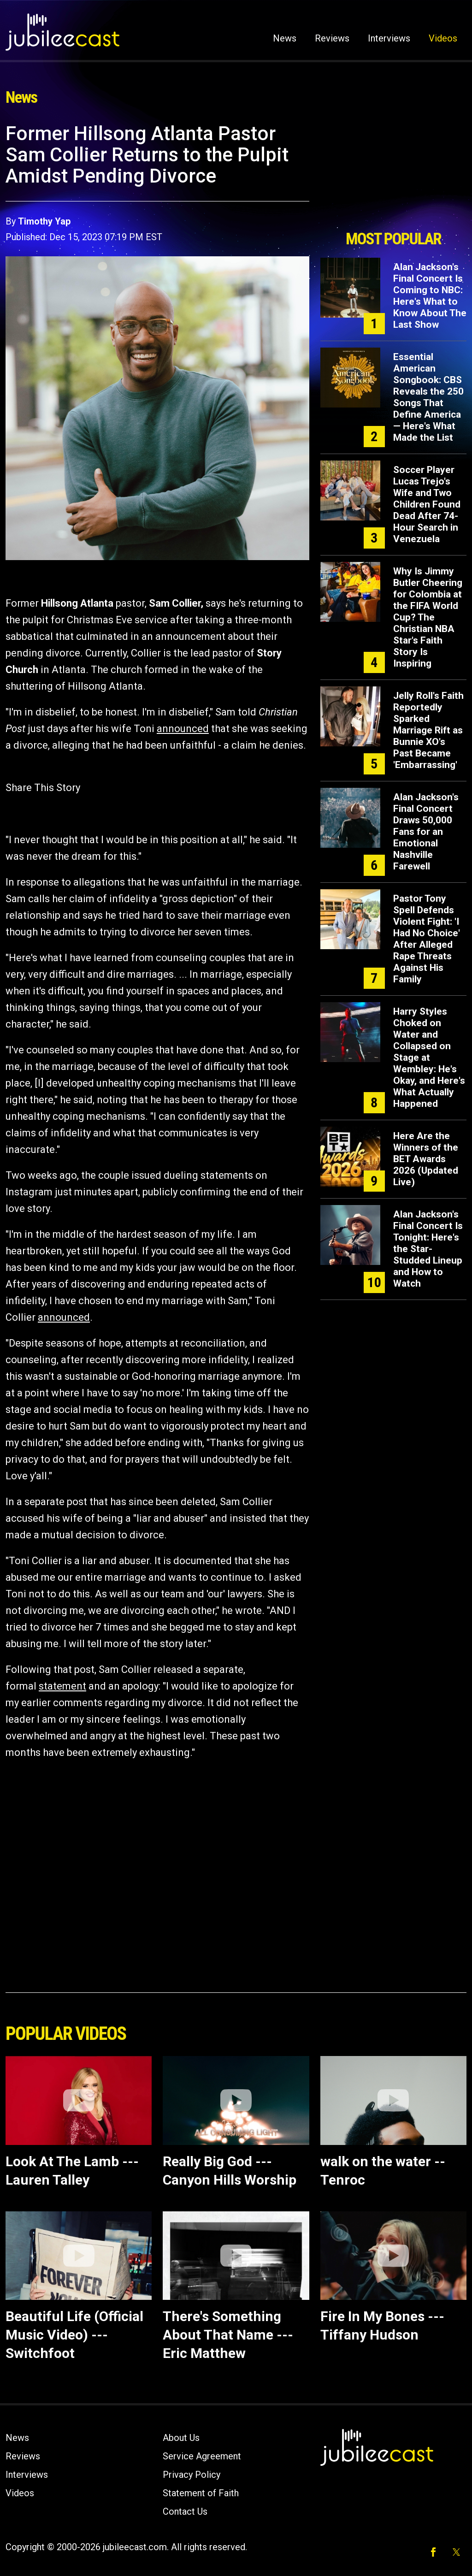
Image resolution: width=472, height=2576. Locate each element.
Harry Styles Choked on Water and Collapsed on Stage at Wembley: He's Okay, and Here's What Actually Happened (429, 1057)
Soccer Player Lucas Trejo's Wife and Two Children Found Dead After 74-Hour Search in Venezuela (426, 504)
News (284, 38)
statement (62, 1686)
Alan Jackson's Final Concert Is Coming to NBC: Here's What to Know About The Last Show (429, 295)
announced (183, 728)
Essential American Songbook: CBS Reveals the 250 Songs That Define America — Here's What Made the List (428, 397)
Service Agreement (202, 2456)
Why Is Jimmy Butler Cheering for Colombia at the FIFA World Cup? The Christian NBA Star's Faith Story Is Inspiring (427, 617)
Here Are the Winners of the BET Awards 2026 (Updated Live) (425, 1159)
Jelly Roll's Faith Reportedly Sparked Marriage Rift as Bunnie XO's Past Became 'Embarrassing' (428, 730)
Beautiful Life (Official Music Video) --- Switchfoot (74, 2334)
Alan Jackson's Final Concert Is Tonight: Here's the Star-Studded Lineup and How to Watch (428, 1249)
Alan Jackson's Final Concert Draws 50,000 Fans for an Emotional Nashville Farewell (426, 832)
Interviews (389, 38)
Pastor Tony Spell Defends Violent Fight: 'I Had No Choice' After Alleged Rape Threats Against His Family (426, 939)
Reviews (332, 38)
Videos (443, 38)
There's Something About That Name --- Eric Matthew (228, 2334)
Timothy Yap (44, 221)
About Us (181, 2437)
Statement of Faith (201, 2493)
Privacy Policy (191, 2474)
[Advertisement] (393, 173)
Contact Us (185, 2511)
